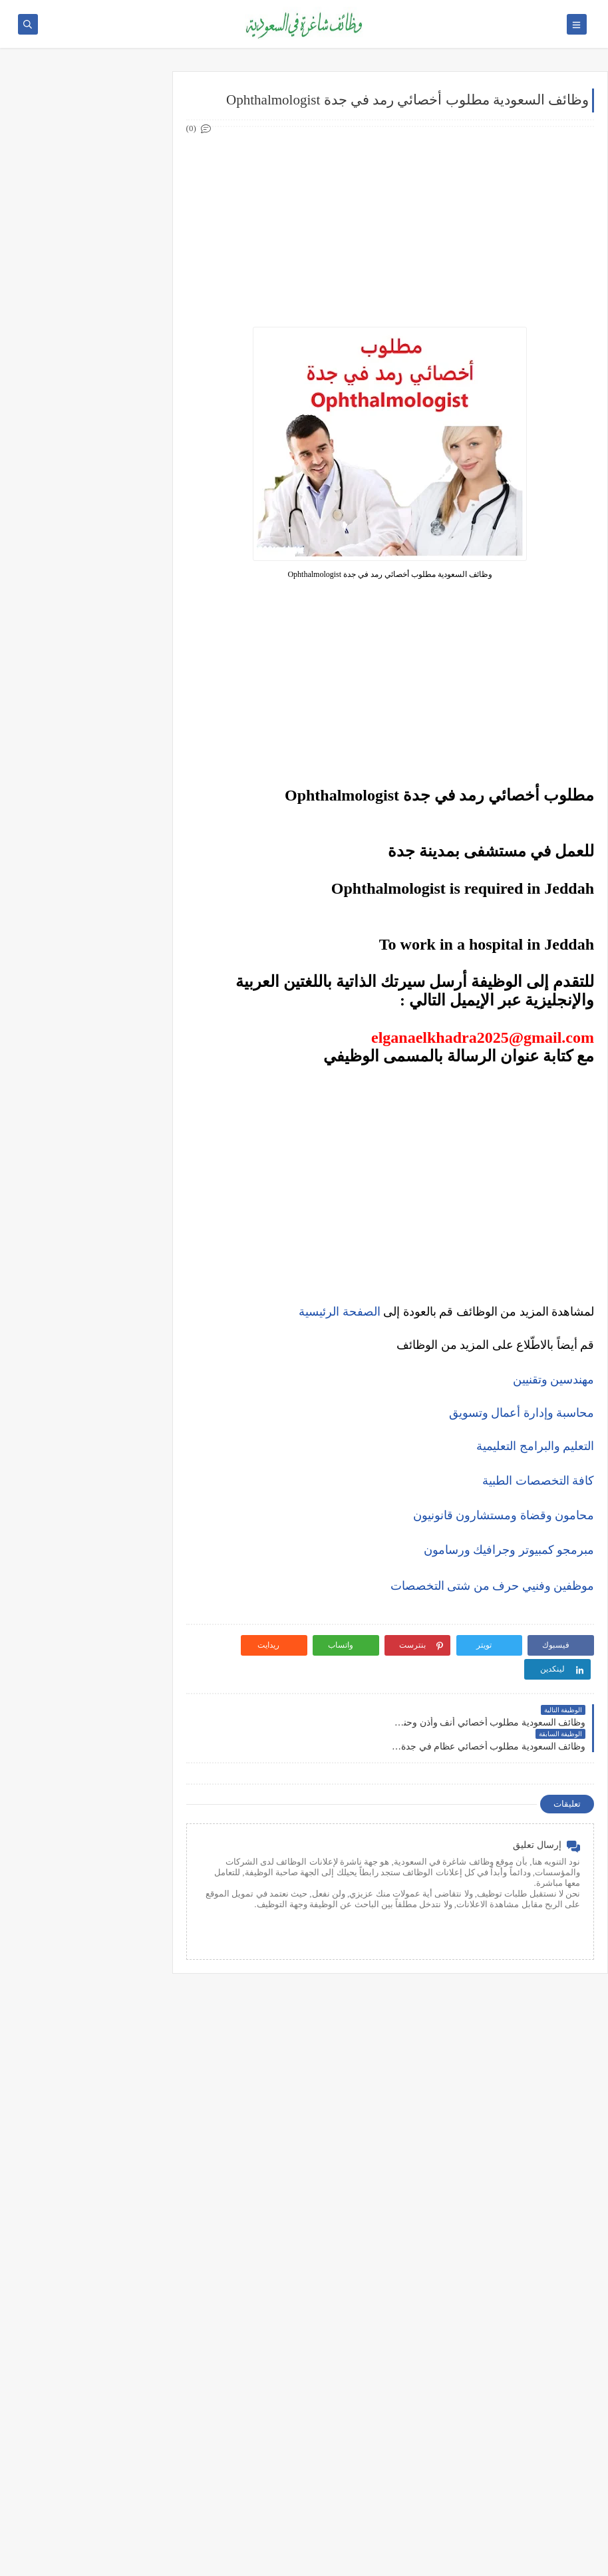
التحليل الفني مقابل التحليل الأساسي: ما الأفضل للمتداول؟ (86, 1157)
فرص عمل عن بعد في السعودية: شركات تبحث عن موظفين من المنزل (82, 940)
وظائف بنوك (116, 165)
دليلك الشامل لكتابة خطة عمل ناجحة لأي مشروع (86, 1368)
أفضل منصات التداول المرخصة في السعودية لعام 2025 (79, 1094)
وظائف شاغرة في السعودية (470, 2558)
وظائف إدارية (113, 289)
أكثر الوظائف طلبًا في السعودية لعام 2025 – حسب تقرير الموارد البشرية (84, 857)
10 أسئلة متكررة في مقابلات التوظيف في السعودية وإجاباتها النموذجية (85, 785)
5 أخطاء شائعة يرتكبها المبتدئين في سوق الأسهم (84, 1125)
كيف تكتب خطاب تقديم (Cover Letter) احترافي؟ (85, 821)
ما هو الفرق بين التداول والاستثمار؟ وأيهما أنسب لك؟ (88, 1063)
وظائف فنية (117, 377)
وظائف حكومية (111, 187)
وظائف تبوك (115, 676)
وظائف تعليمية (111, 399)
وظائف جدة (116, 523)
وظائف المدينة (111, 611)
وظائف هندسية (110, 311)
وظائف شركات (111, 121)
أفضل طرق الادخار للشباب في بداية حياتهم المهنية (85, 1337)
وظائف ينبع (117, 698)
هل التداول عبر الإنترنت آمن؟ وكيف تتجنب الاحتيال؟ (88, 1188)
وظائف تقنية (115, 333)
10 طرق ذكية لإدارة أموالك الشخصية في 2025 (92, 1274)
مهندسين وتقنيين (554, 1379)
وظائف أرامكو (113, 143)
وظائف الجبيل (112, 633)
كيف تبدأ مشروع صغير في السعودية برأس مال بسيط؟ (91, 1306)
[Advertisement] (392, 227)
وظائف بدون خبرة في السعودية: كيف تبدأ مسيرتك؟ (83, 976)
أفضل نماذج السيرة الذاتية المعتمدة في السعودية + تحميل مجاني (85, 899)
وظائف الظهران (108, 654)
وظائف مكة (117, 589)
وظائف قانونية (112, 421)
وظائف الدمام (112, 545)
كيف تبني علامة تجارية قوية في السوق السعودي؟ (85, 1399)
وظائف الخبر (115, 567)
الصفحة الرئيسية (339, 1311)
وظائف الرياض (111, 501)
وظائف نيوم (117, 209)
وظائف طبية (115, 355)
